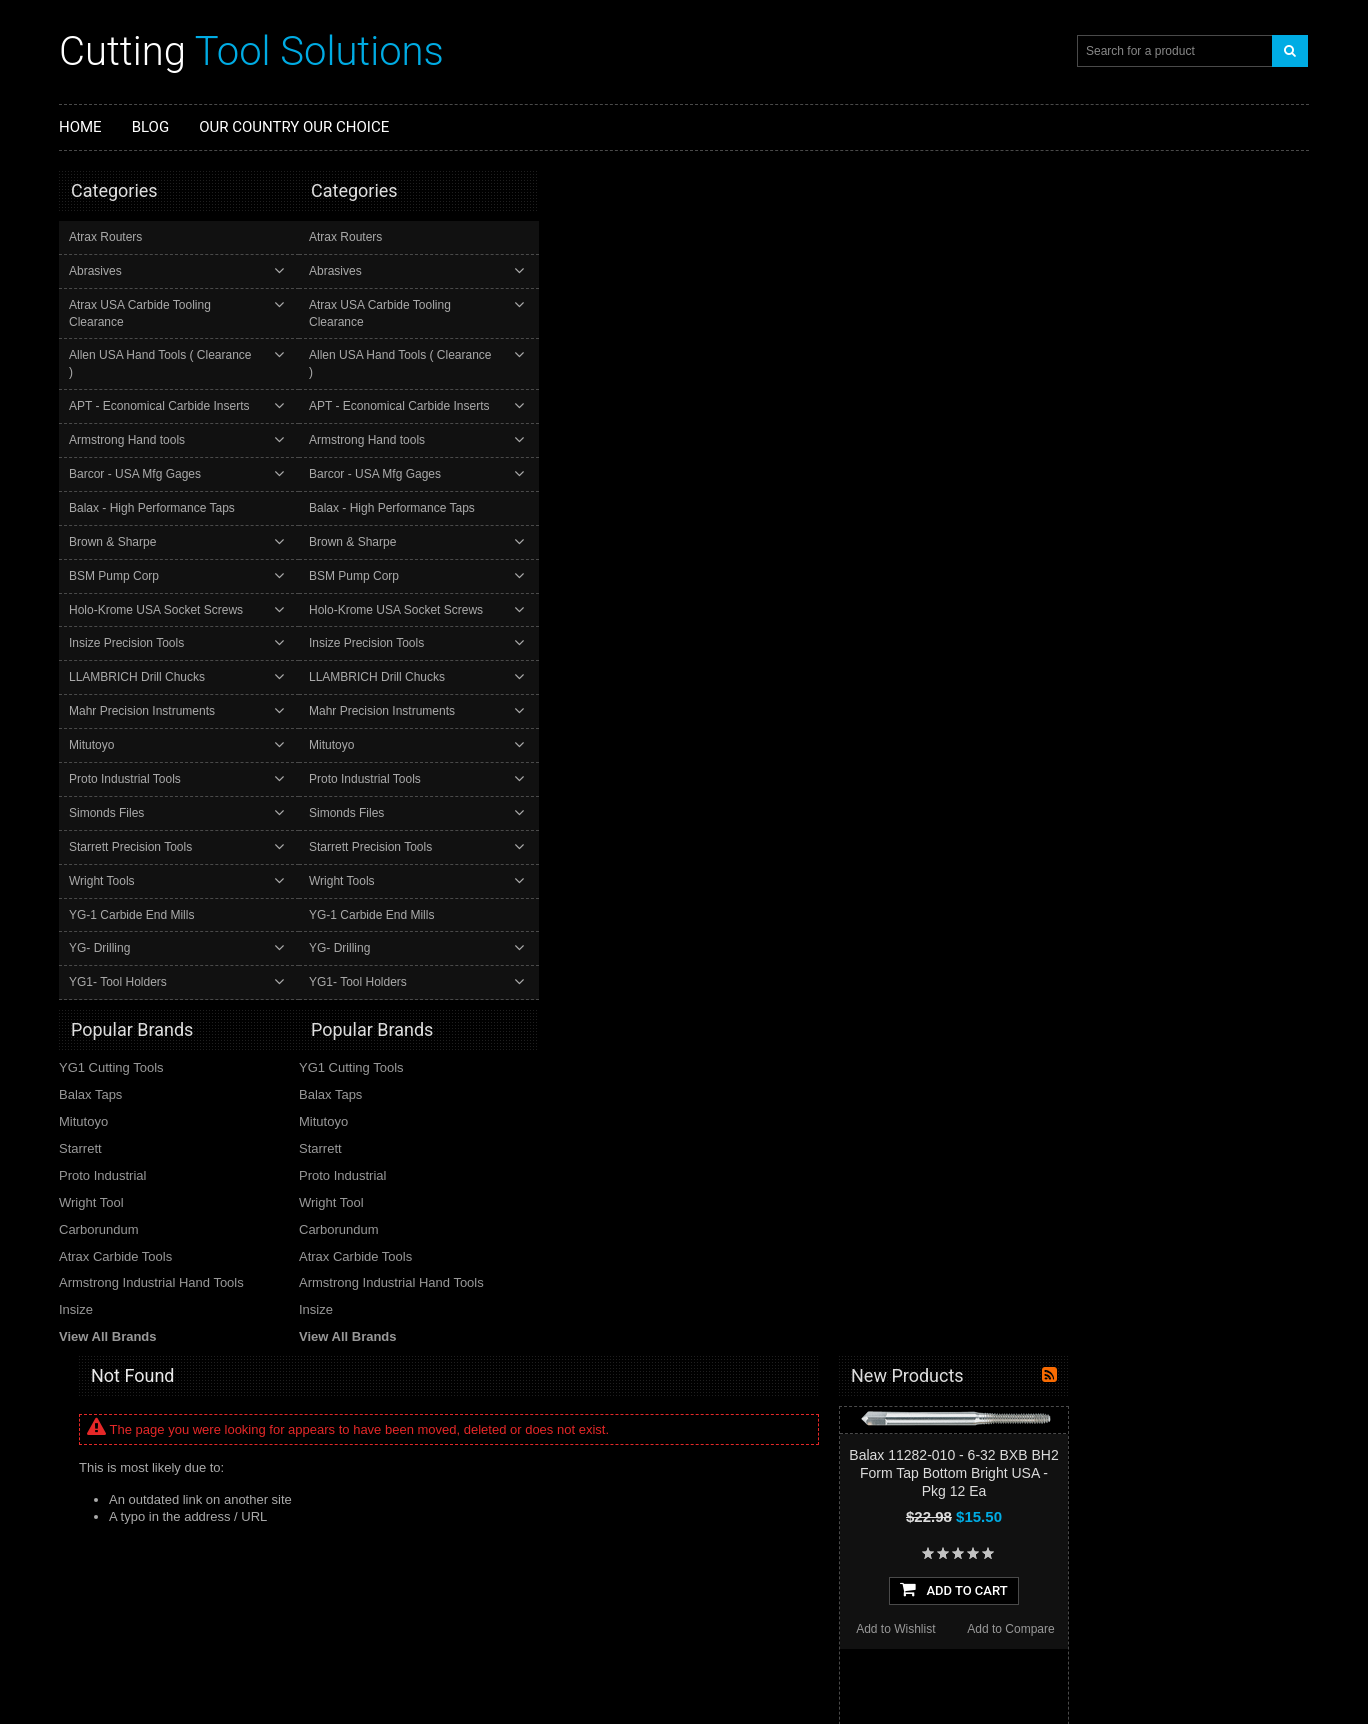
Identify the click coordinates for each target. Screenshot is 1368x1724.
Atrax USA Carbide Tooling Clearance (171, 305)
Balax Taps (90, 1059)
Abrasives (97, 271)
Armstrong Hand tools (129, 406)
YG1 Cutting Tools (111, 1032)
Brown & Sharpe (114, 508)
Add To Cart (1193, 404)
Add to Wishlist (1135, 444)
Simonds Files (108, 779)
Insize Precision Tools (128, 610)
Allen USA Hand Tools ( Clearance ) (166, 339)
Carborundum (99, 1194)
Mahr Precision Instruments (144, 677)
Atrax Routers (107, 237)
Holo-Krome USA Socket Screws (158, 576)
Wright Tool (91, 1167)
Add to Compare (1250, 444)
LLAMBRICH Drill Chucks (139, 644)
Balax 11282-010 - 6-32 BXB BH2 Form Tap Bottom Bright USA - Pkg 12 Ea (1193, 288)
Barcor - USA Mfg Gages (137, 440)
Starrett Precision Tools (132, 813)
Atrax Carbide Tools (115, 1221)
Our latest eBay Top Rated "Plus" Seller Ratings (520, 1473)
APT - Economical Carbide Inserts (161, 372)
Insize (76, 1275)
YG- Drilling (101, 915)
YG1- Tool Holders (120, 949)
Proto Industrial (102, 1140)
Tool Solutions (251, 51)
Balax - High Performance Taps (154, 474)
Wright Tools (104, 847)
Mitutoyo (93, 711)
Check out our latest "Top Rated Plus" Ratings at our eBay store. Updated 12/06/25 (515, 1562)
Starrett (80, 1113)
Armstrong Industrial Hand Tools (151, 1248)
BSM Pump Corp (116, 542)
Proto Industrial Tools (127, 745)
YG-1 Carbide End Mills (133, 881)
